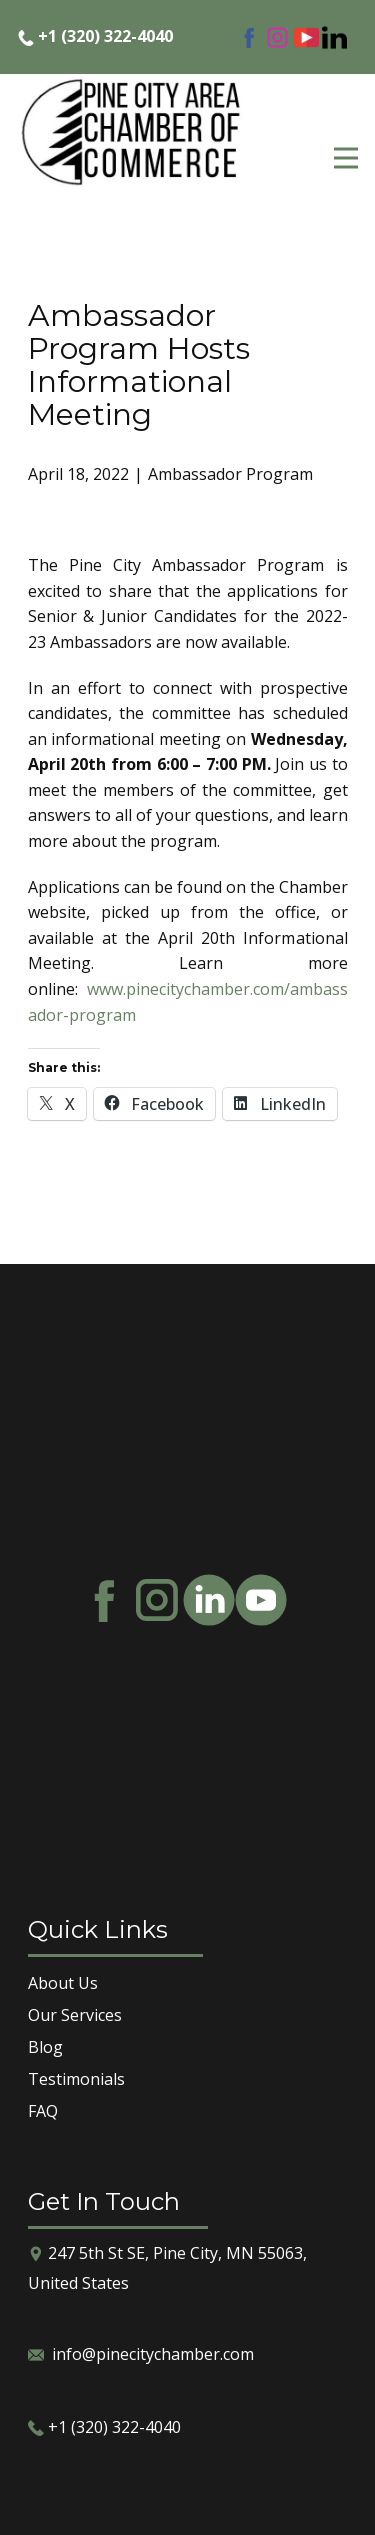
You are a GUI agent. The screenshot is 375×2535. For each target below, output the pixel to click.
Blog (45, 2047)
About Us (63, 1983)
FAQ (43, 2111)
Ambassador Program (230, 474)
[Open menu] (346, 158)
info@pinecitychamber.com (153, 2354)
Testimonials (76, 2079)
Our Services (75, 2015)
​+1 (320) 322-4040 (95, 37)
